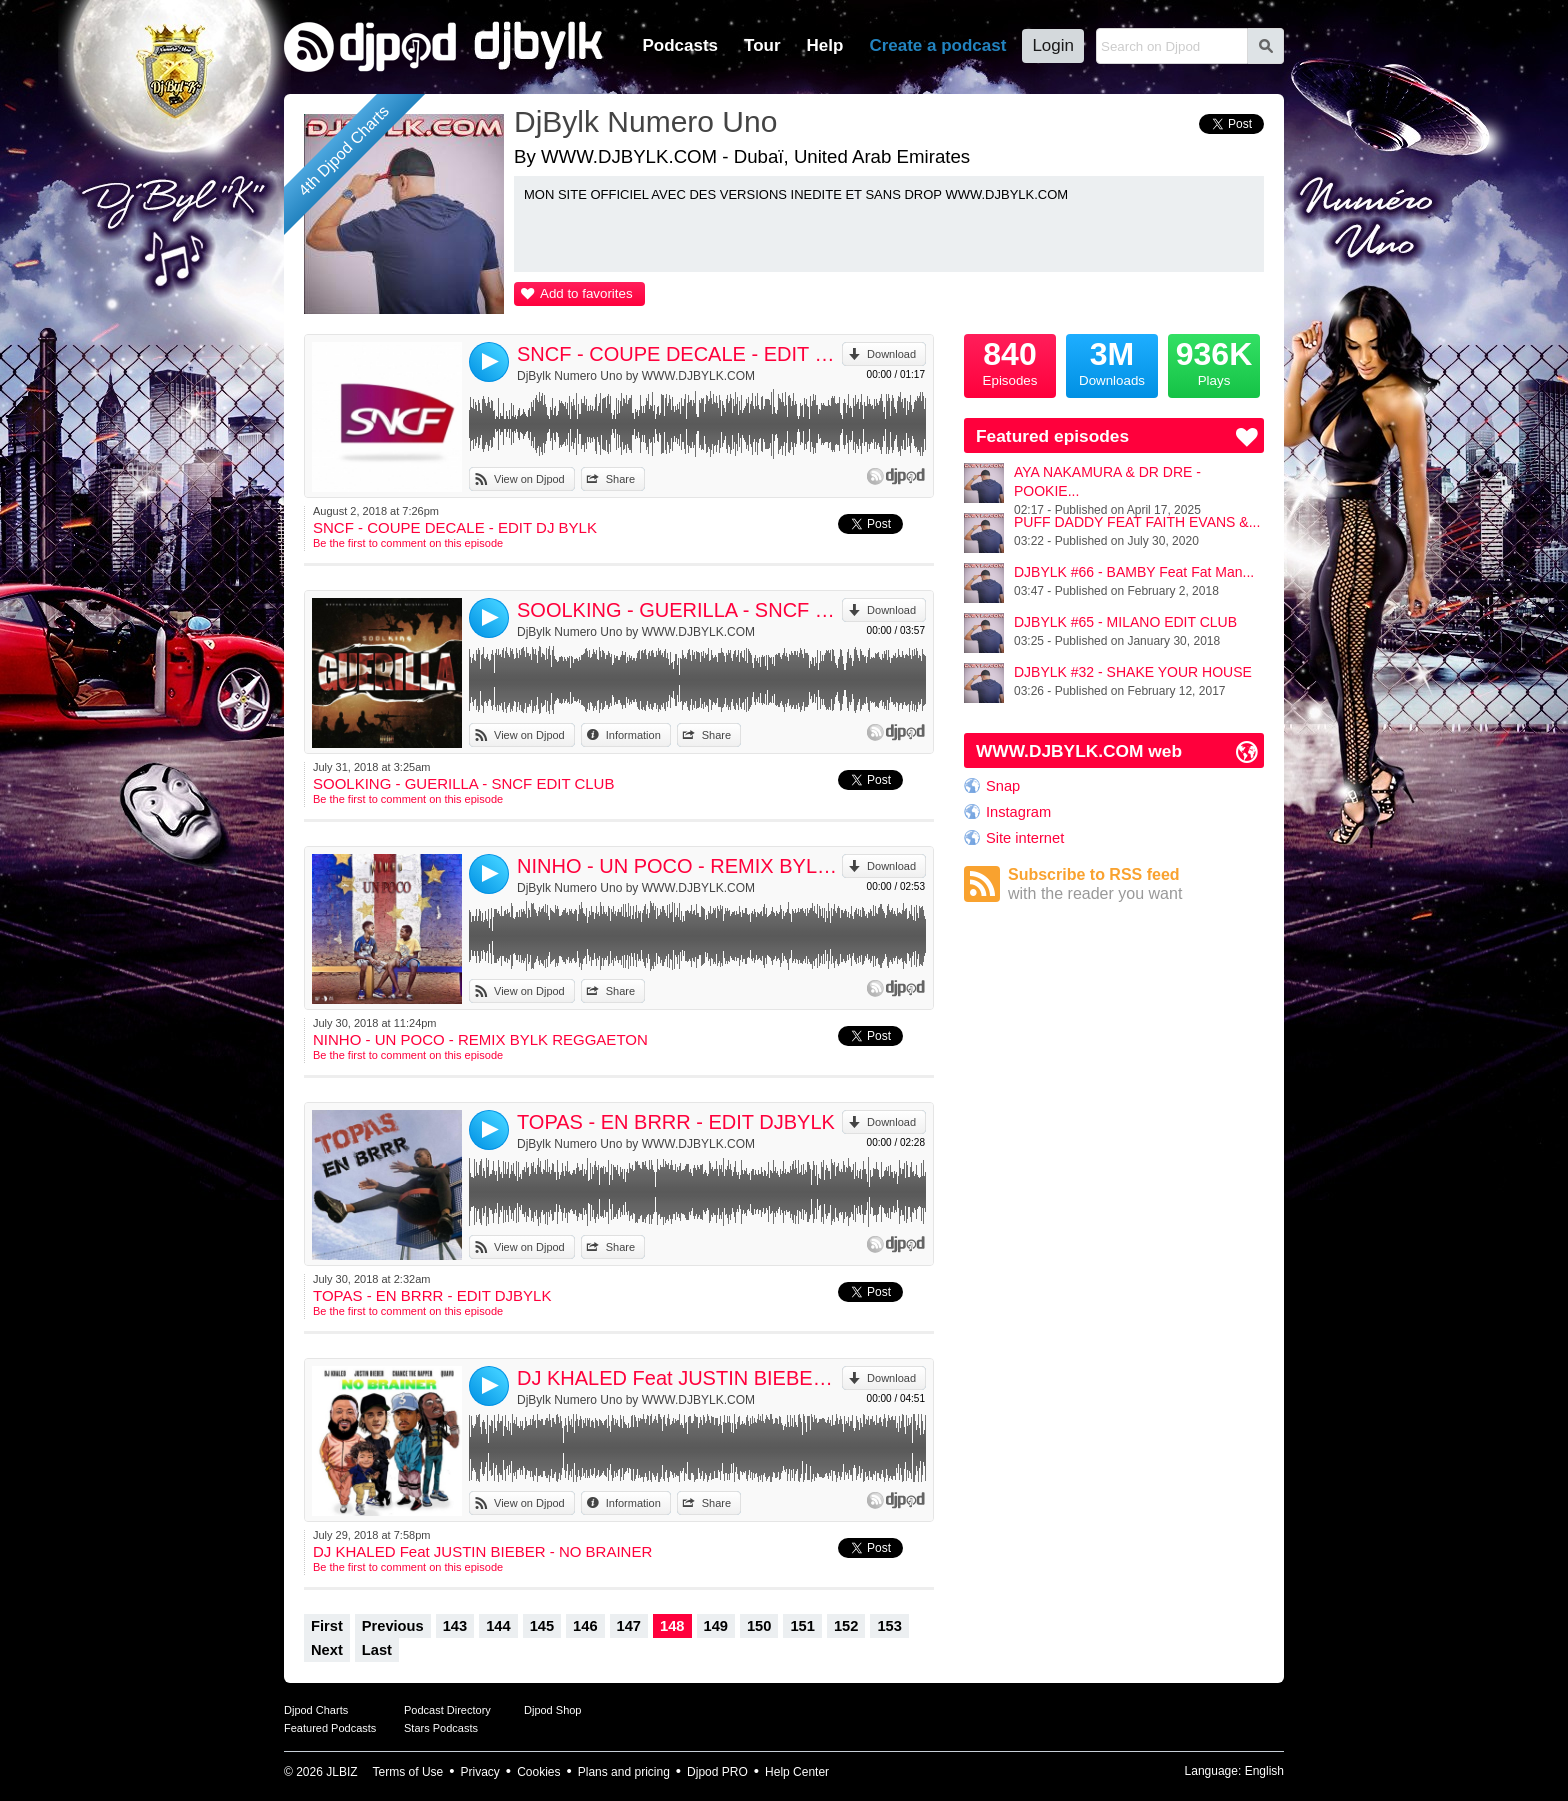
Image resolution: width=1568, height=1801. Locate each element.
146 (585, 1626)
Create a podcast (937, 45)
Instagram (1018, 812)
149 (716, 1626)
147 (629, 1626)
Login (1053, 45)
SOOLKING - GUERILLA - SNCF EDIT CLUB (679, 610)
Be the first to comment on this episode (408, 543)
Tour (762, 45)
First (327, 1626)
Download (891, 354)
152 (846, 1626)
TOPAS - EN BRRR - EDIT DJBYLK (676, 1122)
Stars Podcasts (441, 1728)
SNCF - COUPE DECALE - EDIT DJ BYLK (679, 354)
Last (377, 1650)
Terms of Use (408, 1772)
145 (542, 1626)
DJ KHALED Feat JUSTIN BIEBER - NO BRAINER (679, 1378)
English (1264, 1771)
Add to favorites (586, 293)
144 (498, 1626)
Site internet (1025, 838)
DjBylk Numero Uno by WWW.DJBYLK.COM (636, 376)
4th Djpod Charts (343, 150)
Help (825, 45)
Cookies (538, 1772)
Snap (1003, 786)
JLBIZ (341, 1772)
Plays (1214, 361)
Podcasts (680, 45)
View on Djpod (529, 479)
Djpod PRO (717, 1772)
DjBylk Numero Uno (645, 121)
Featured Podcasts (330, 1728)
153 (889, 1626)
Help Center (797, 1772)
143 (455, 1626)
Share (620, 479)
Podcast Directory (447, 1710)
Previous (393, 1626)
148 (672, 1626)
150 (759, 1626)
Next (327, 1650)
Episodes (1010, 361)
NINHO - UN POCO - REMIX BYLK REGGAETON (679, 866)
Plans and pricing (624, 1772)
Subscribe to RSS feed (1136, 884)
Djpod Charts (316, 1710)
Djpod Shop (553, 1710)
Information (633, 735)
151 (802, 1626)
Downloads (1112, 361)
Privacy (480, 1772)
